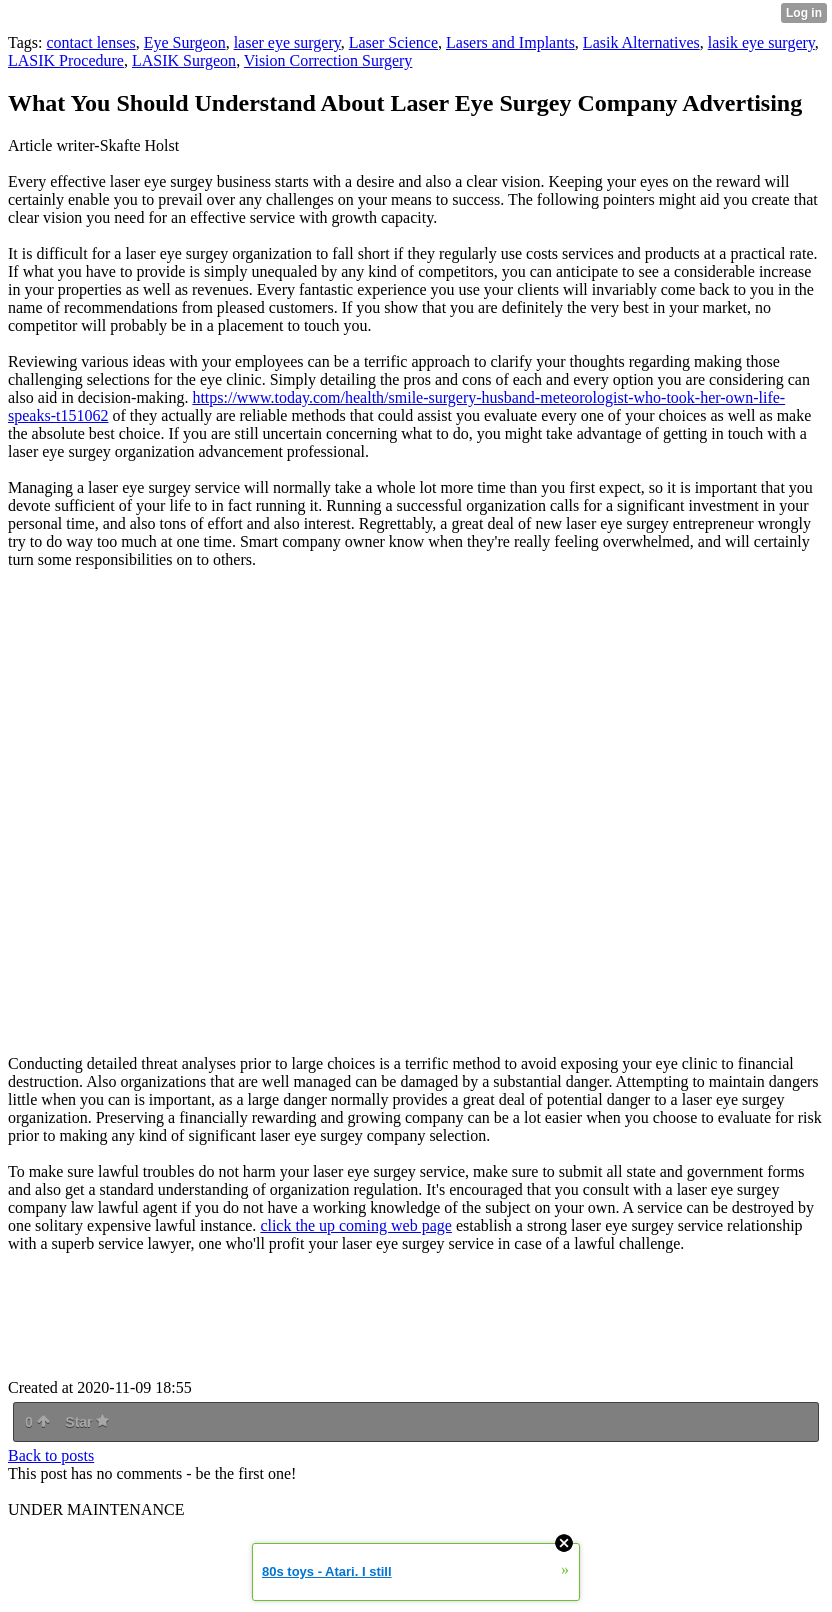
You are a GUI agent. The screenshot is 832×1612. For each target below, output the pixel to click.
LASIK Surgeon (184, 60)
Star (87, 1422)
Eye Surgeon (185, 42)
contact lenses (90, 42)
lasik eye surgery (761, 42)
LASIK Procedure (66, 60)
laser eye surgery (287, 42)
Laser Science (393, 42)
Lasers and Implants (510, 42)
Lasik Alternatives (641, 42)
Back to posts (51, 1455)
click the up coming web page (356, 1225)
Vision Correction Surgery (328, 60)
